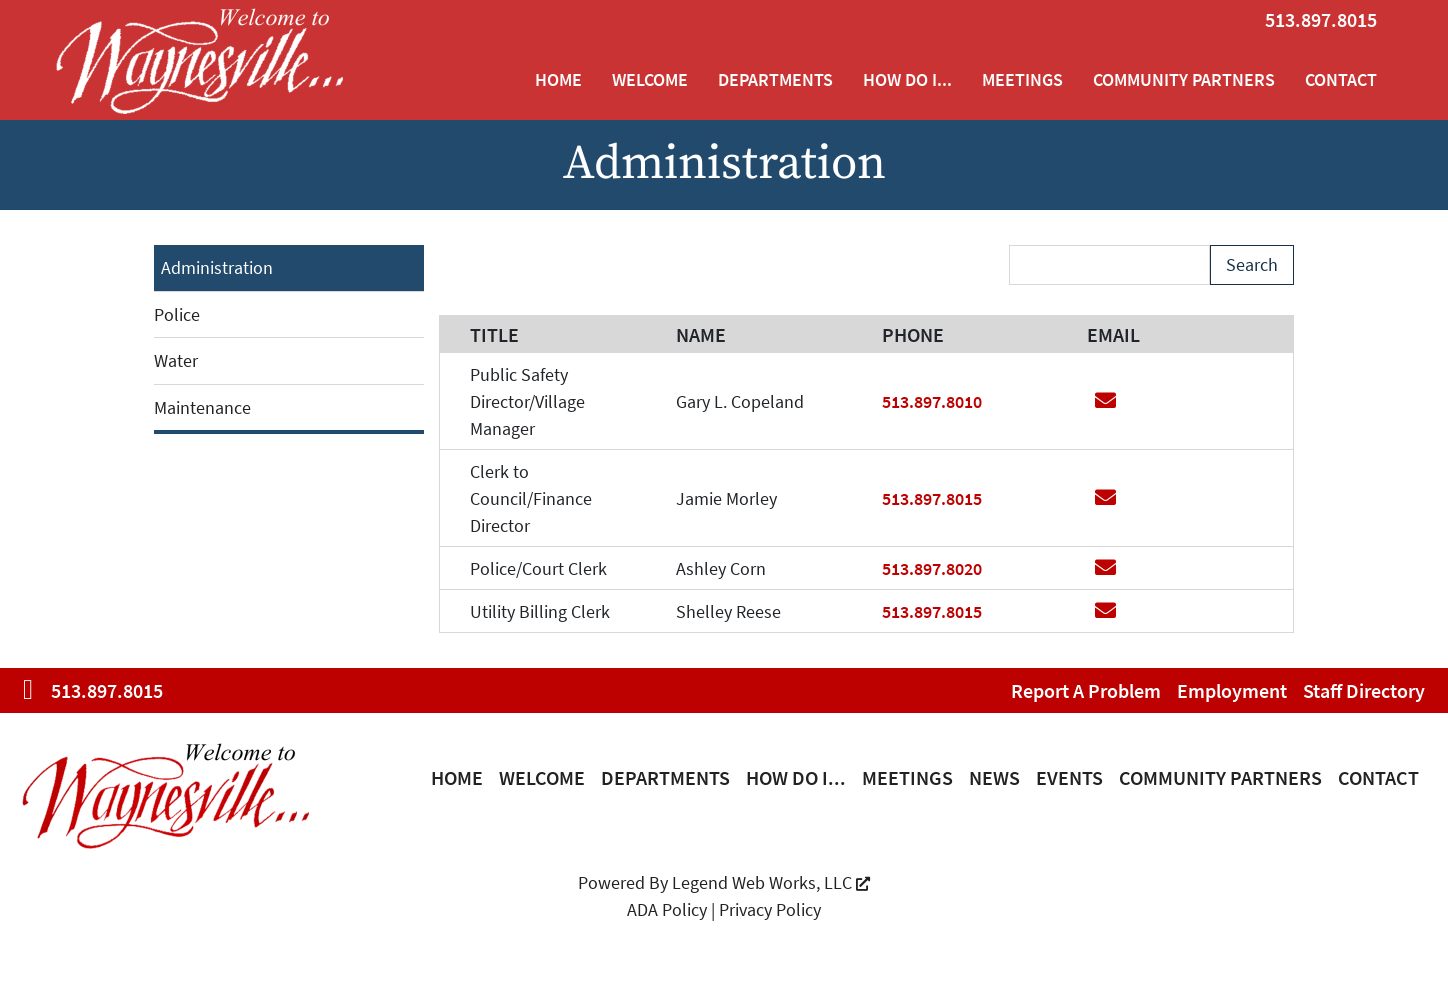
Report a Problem (1086, 690)
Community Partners (1184, 79)
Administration (217, 267)
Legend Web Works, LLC (771, 882)
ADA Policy (667, 909)
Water (176, 360)
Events (1069, 777)
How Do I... (907, 79)
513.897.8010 (932, 401)
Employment (1232, 690)
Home (558, 79)
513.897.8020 (932, 568)
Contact (1341, 79)
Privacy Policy (770, 909)
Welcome (650, 79)
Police (177, 314)
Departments (775, 79)
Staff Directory (1364, 690)
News (994, 777)
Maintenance (202, 407)
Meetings (1022, 79)
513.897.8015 (1321, 19)
